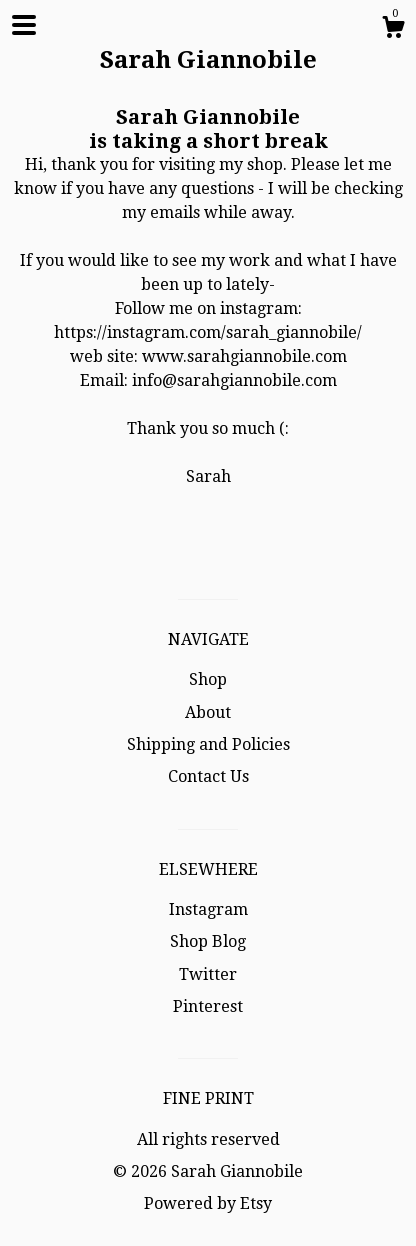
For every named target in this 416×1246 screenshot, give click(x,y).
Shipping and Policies (208, 744)
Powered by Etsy (208, 1203)
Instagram (208, 909)
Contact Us (208, 776)
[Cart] (393, 30)
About (208, 712)
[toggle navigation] (24, 25)
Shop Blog (208, 941)
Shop (208, 679)
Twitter (208, 974)
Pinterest (208, 1006)
